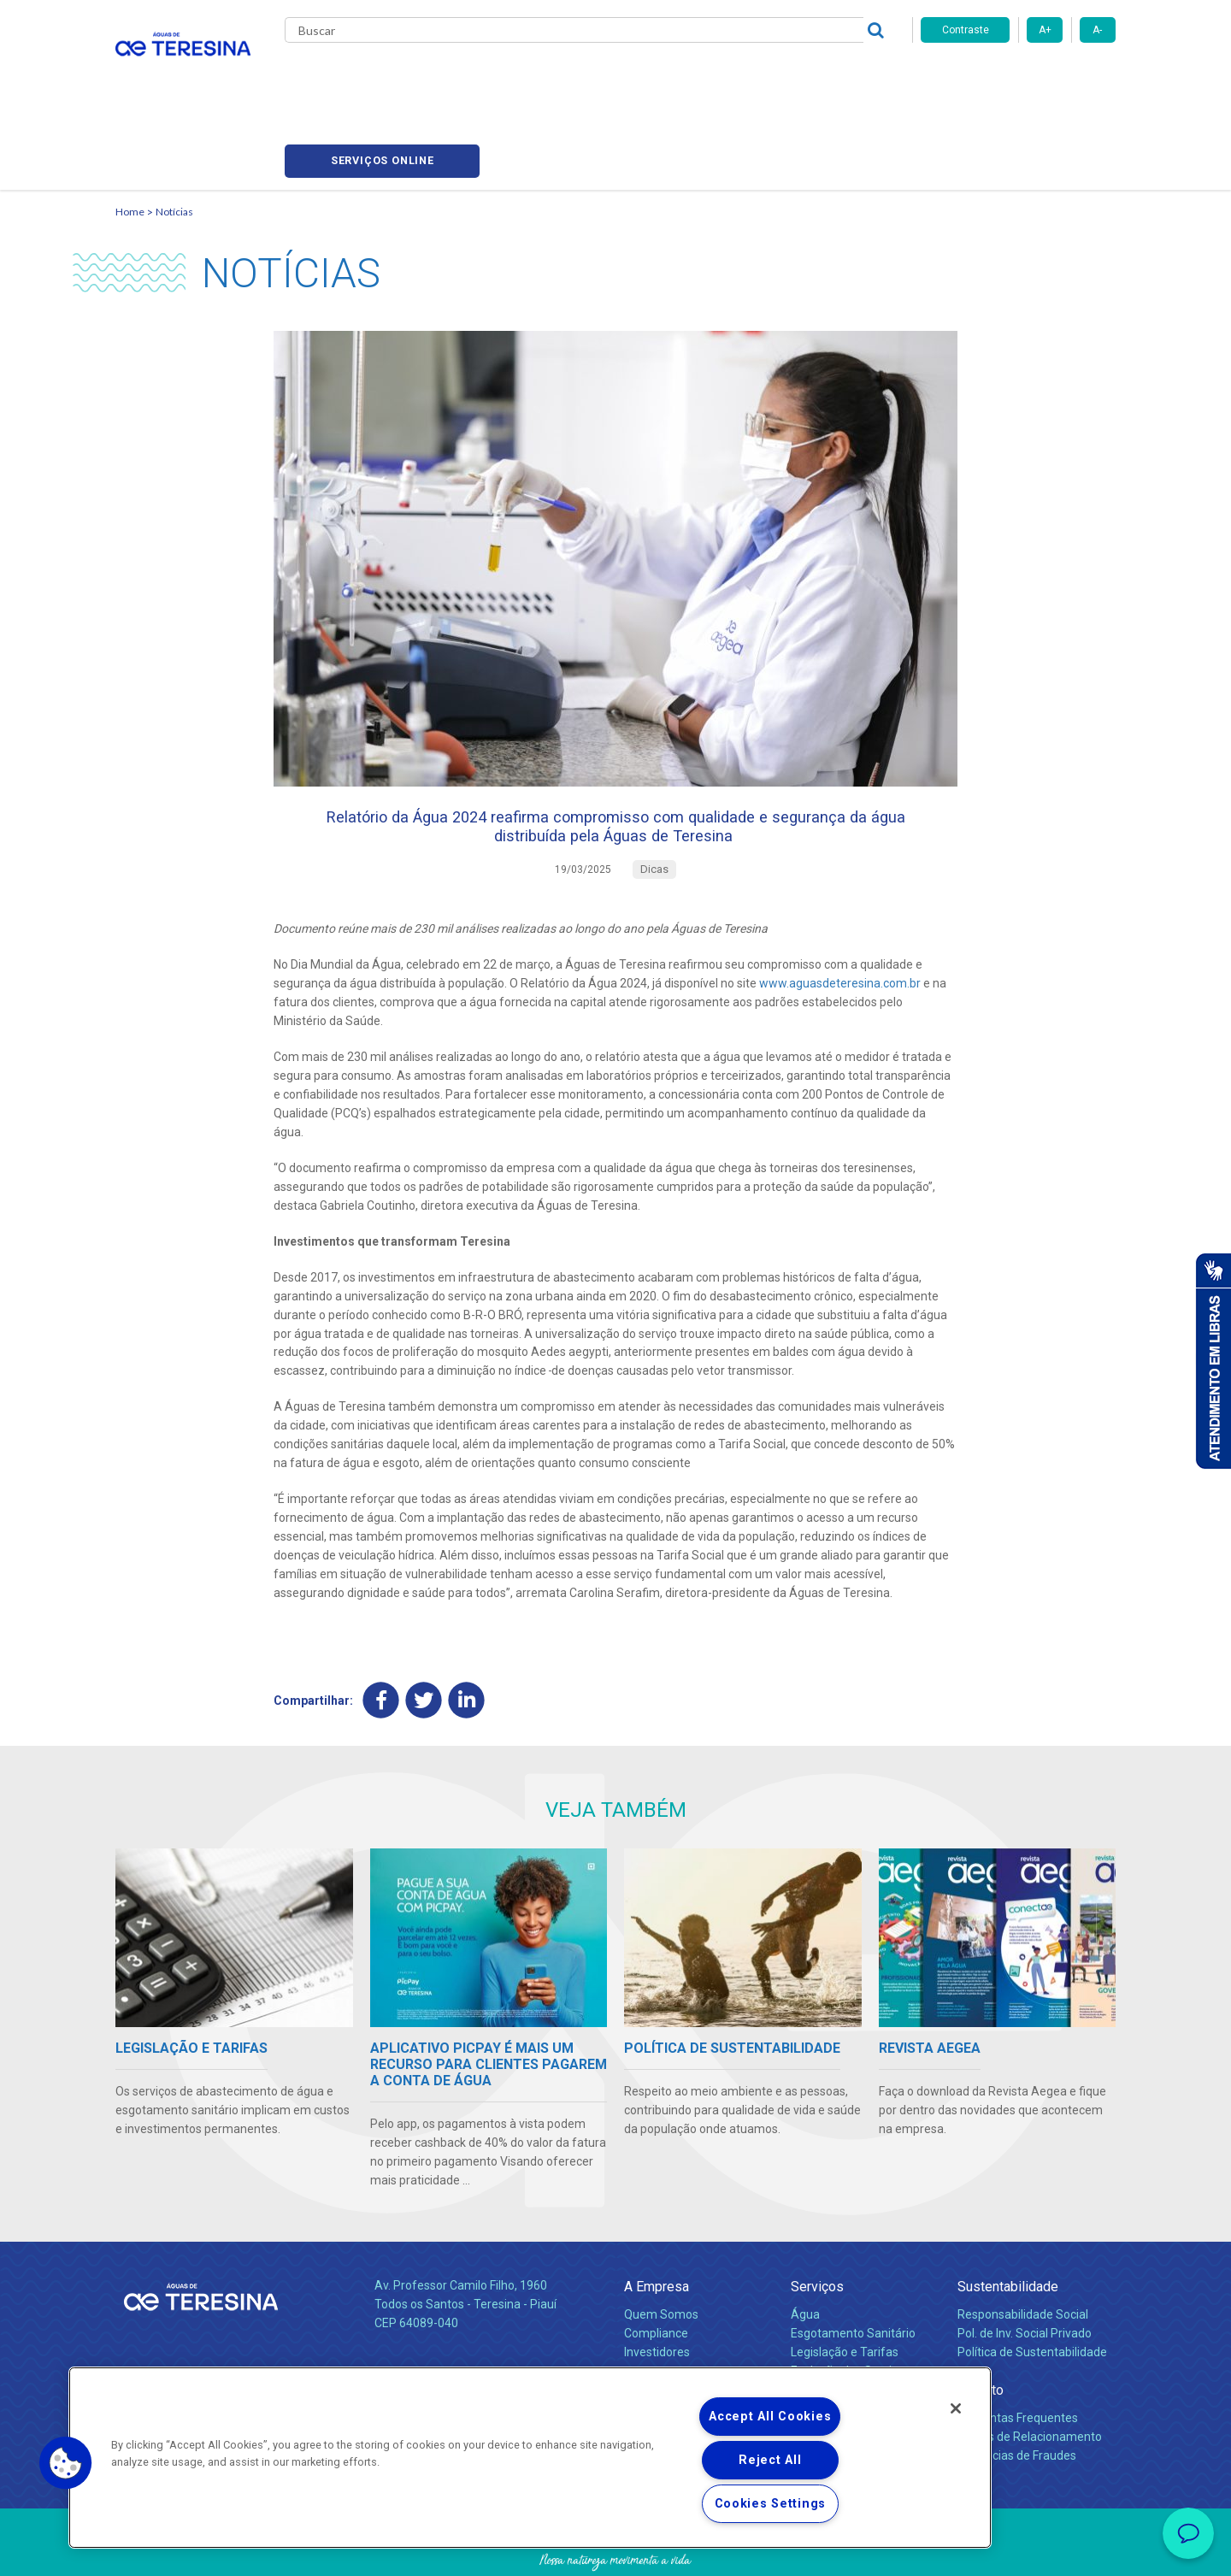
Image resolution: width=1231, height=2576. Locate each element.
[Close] (956, 2408)
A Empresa (656, 2226)
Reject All (770, 2460)
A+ (1045, 30)
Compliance (656, 2272)
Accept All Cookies (770, 2416)
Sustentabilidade (1007, 2226)
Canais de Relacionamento (1029, 2376)
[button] (65, 2463)
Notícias (607, 77)
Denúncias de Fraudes (1016, 2395)
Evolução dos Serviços (850, 2310)
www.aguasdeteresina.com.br (840, 921)
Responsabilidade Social (1022, 2254)
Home (129, 133)
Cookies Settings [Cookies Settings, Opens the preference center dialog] (771, 2503)
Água (805, 2254)
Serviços (817, 2226)
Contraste (965, 30)
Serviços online (1018, 77)
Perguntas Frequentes (1017, 2357)
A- (1097, 30)
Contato (980, 2329)
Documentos (825, 2329)
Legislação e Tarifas (844, 2291)
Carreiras (683, 77)
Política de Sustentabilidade (1032, 2291)
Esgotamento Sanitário (853, 2272)
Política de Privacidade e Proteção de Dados (615, 2550)
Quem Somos (661, 2254)
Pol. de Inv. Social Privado (1024, 2272)
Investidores (657, 2291)
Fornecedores (774, 77)
